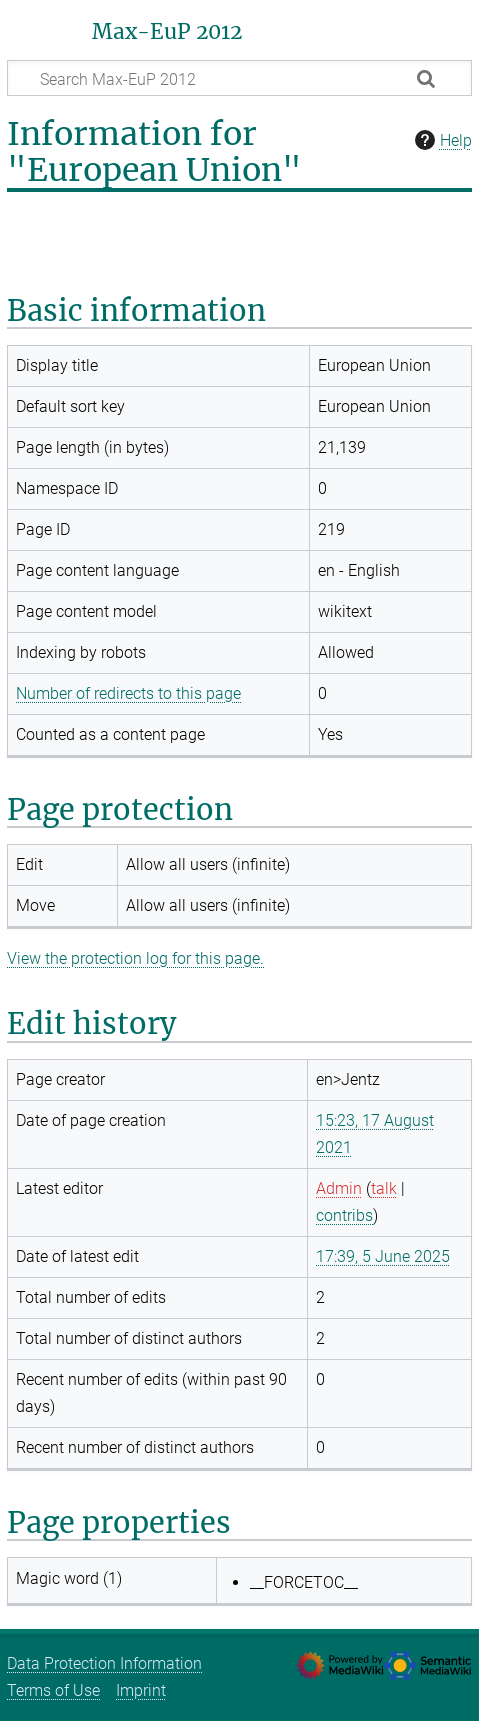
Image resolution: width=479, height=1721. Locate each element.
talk (384, 1188)
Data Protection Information (104, 1663)
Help (441, 140)
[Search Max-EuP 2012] (239, 78)
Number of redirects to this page (128, 693)
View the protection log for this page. (135, 958)
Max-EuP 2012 (167, 32)
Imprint (141, 1690)
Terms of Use (53, 1690)
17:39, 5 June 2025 (383, 1256)
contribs (344, 1215)
